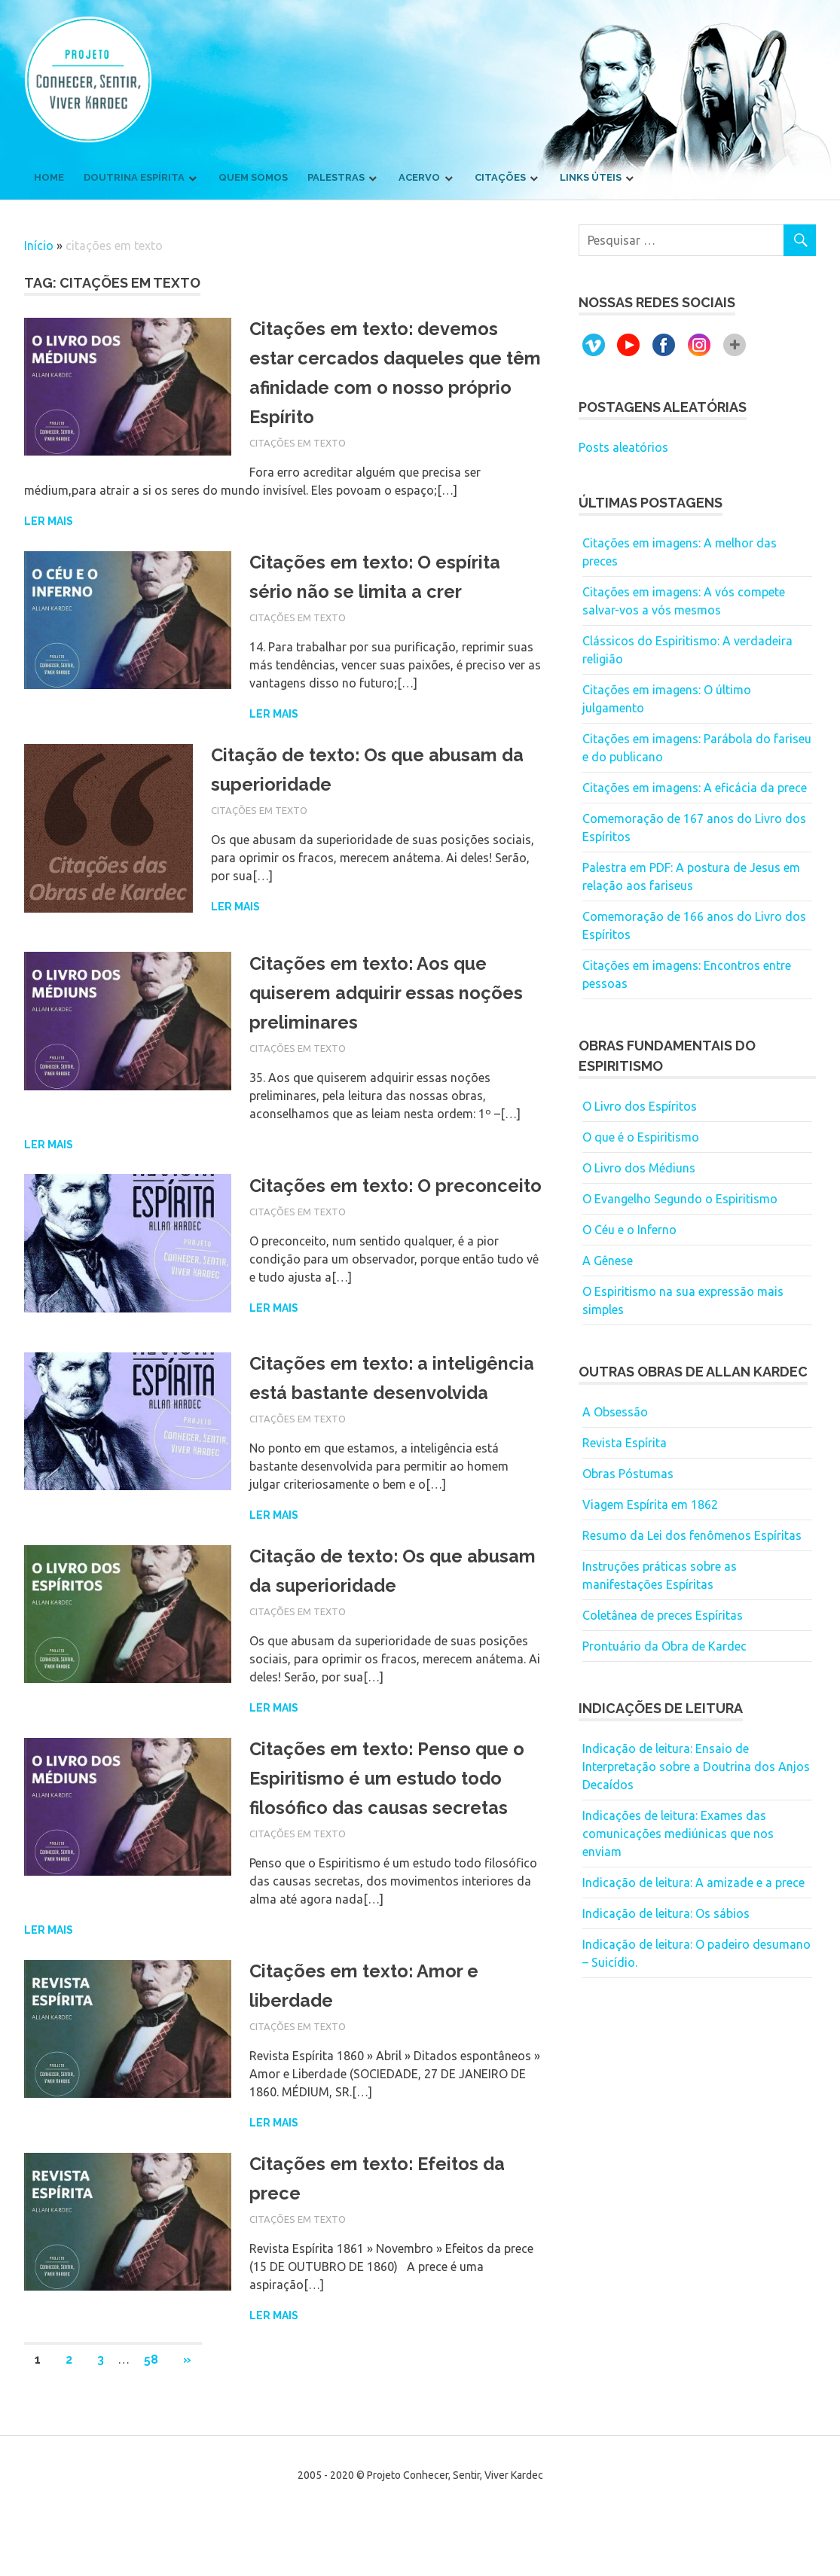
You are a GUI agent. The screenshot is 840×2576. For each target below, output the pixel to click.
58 (151, 2415)
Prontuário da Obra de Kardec (664, 1646)
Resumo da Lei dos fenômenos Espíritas (692, 1535)
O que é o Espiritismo (640, 1137)
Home (49, 177)
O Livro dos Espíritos (639, 1106)
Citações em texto (297, 442)
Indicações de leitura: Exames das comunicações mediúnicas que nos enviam (678, 1833)
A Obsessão (615, 1412)
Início (38, 245)
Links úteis (591, 177)
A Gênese (607, 1260)
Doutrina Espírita (134, 177)
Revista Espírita (624, 1443)
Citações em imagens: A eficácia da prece (694, 787)
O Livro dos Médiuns (638, 1168)
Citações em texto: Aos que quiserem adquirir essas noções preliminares (377, 992)
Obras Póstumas (628, 1473)
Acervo (419, 177)
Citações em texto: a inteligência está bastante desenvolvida (373, 1407)
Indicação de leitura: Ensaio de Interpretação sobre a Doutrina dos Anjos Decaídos (696, 1766)
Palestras (336, 177)
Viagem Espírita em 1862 (650, 1504)
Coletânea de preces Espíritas (662, 1615)
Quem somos (253, 177)
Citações (500, 177)
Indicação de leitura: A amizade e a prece (693, 1882)
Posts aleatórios (623, 447)
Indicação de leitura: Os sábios (666, 1913)
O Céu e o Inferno (629, 1229)
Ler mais (48, 521)
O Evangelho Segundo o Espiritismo (679, 1199)
